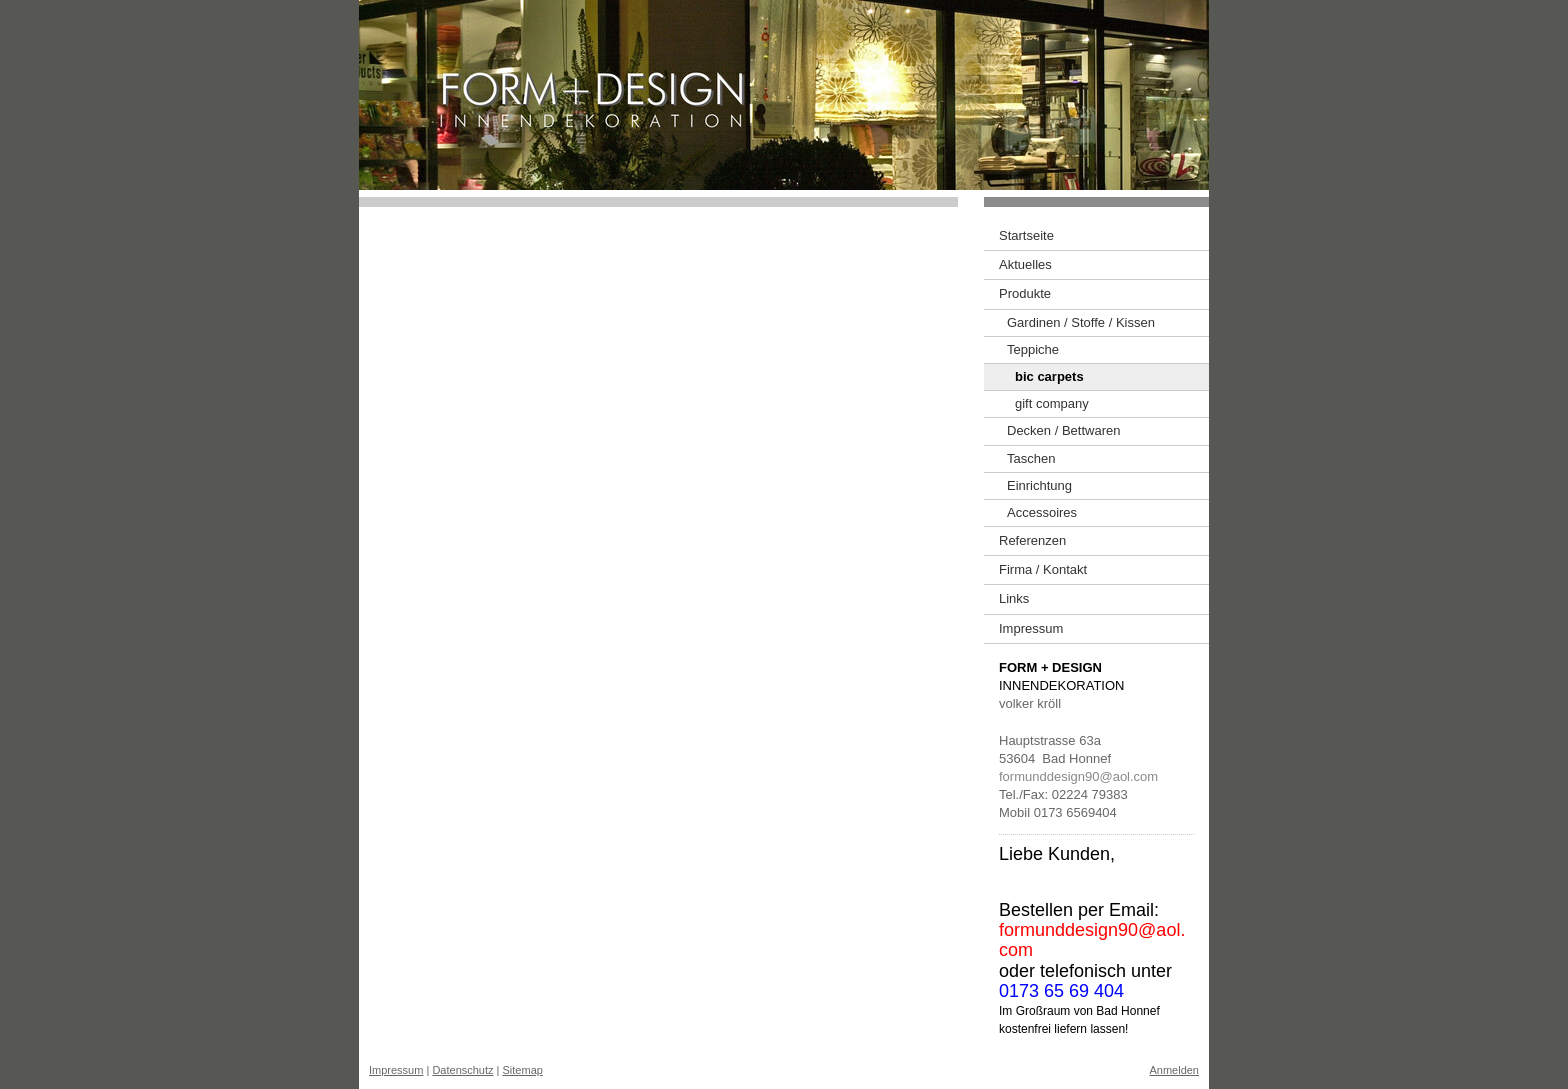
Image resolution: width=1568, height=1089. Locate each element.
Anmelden (1174, 1070)
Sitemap (523, 1070)
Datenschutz (462, 1070)
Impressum (396, 1070)
